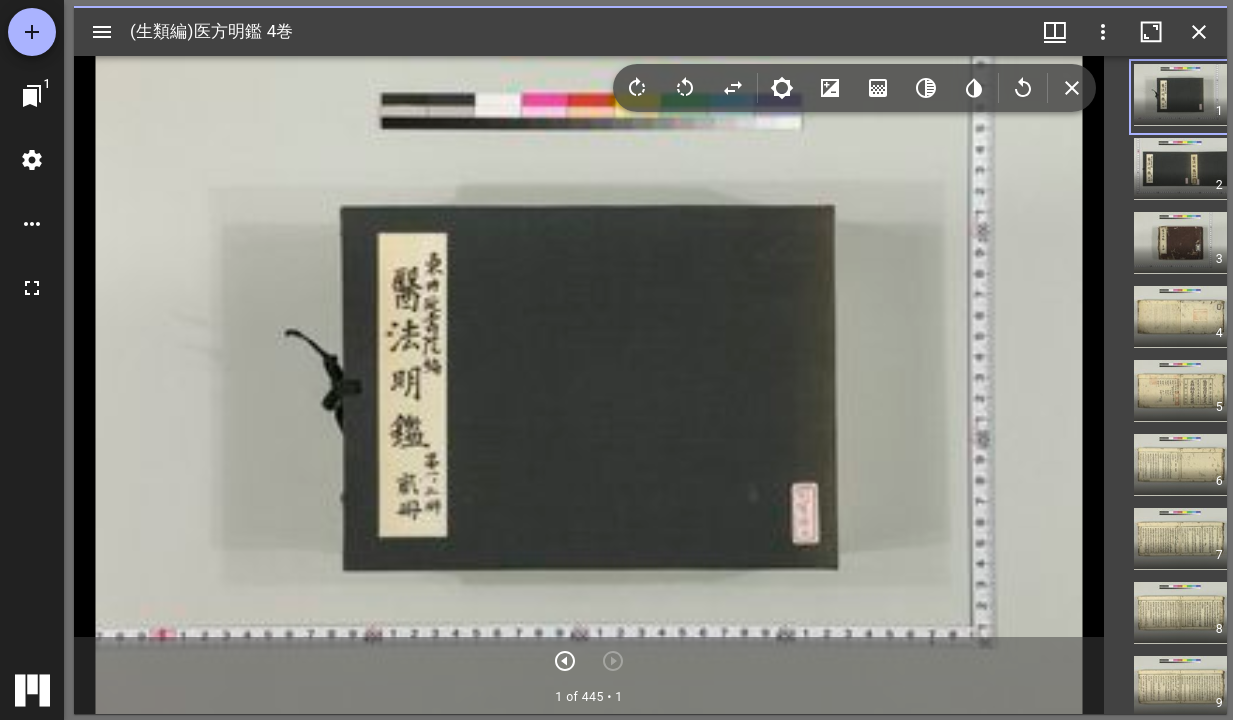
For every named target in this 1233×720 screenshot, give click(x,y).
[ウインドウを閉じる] (1199, 32)
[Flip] (733, 88)
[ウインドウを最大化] (1151, 32)
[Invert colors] (974, 88)
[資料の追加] (32, 32)
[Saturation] (878, 88)
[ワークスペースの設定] (32, 160)
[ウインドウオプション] (1103, 32)
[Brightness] (782, 88)
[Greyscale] (926, 88)
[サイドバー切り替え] (102, 32)
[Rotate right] (637, 88)
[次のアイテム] (565, 661)
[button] (1196, 97)
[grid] (1165, 385)
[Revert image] (1023, 88)
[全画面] (32, 288)
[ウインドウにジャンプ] (32, 96)
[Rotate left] (685, 88)
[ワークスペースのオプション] (32, 224)
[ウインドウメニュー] (1055, 32)
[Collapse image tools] (1072, 88)
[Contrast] (830, 88)
